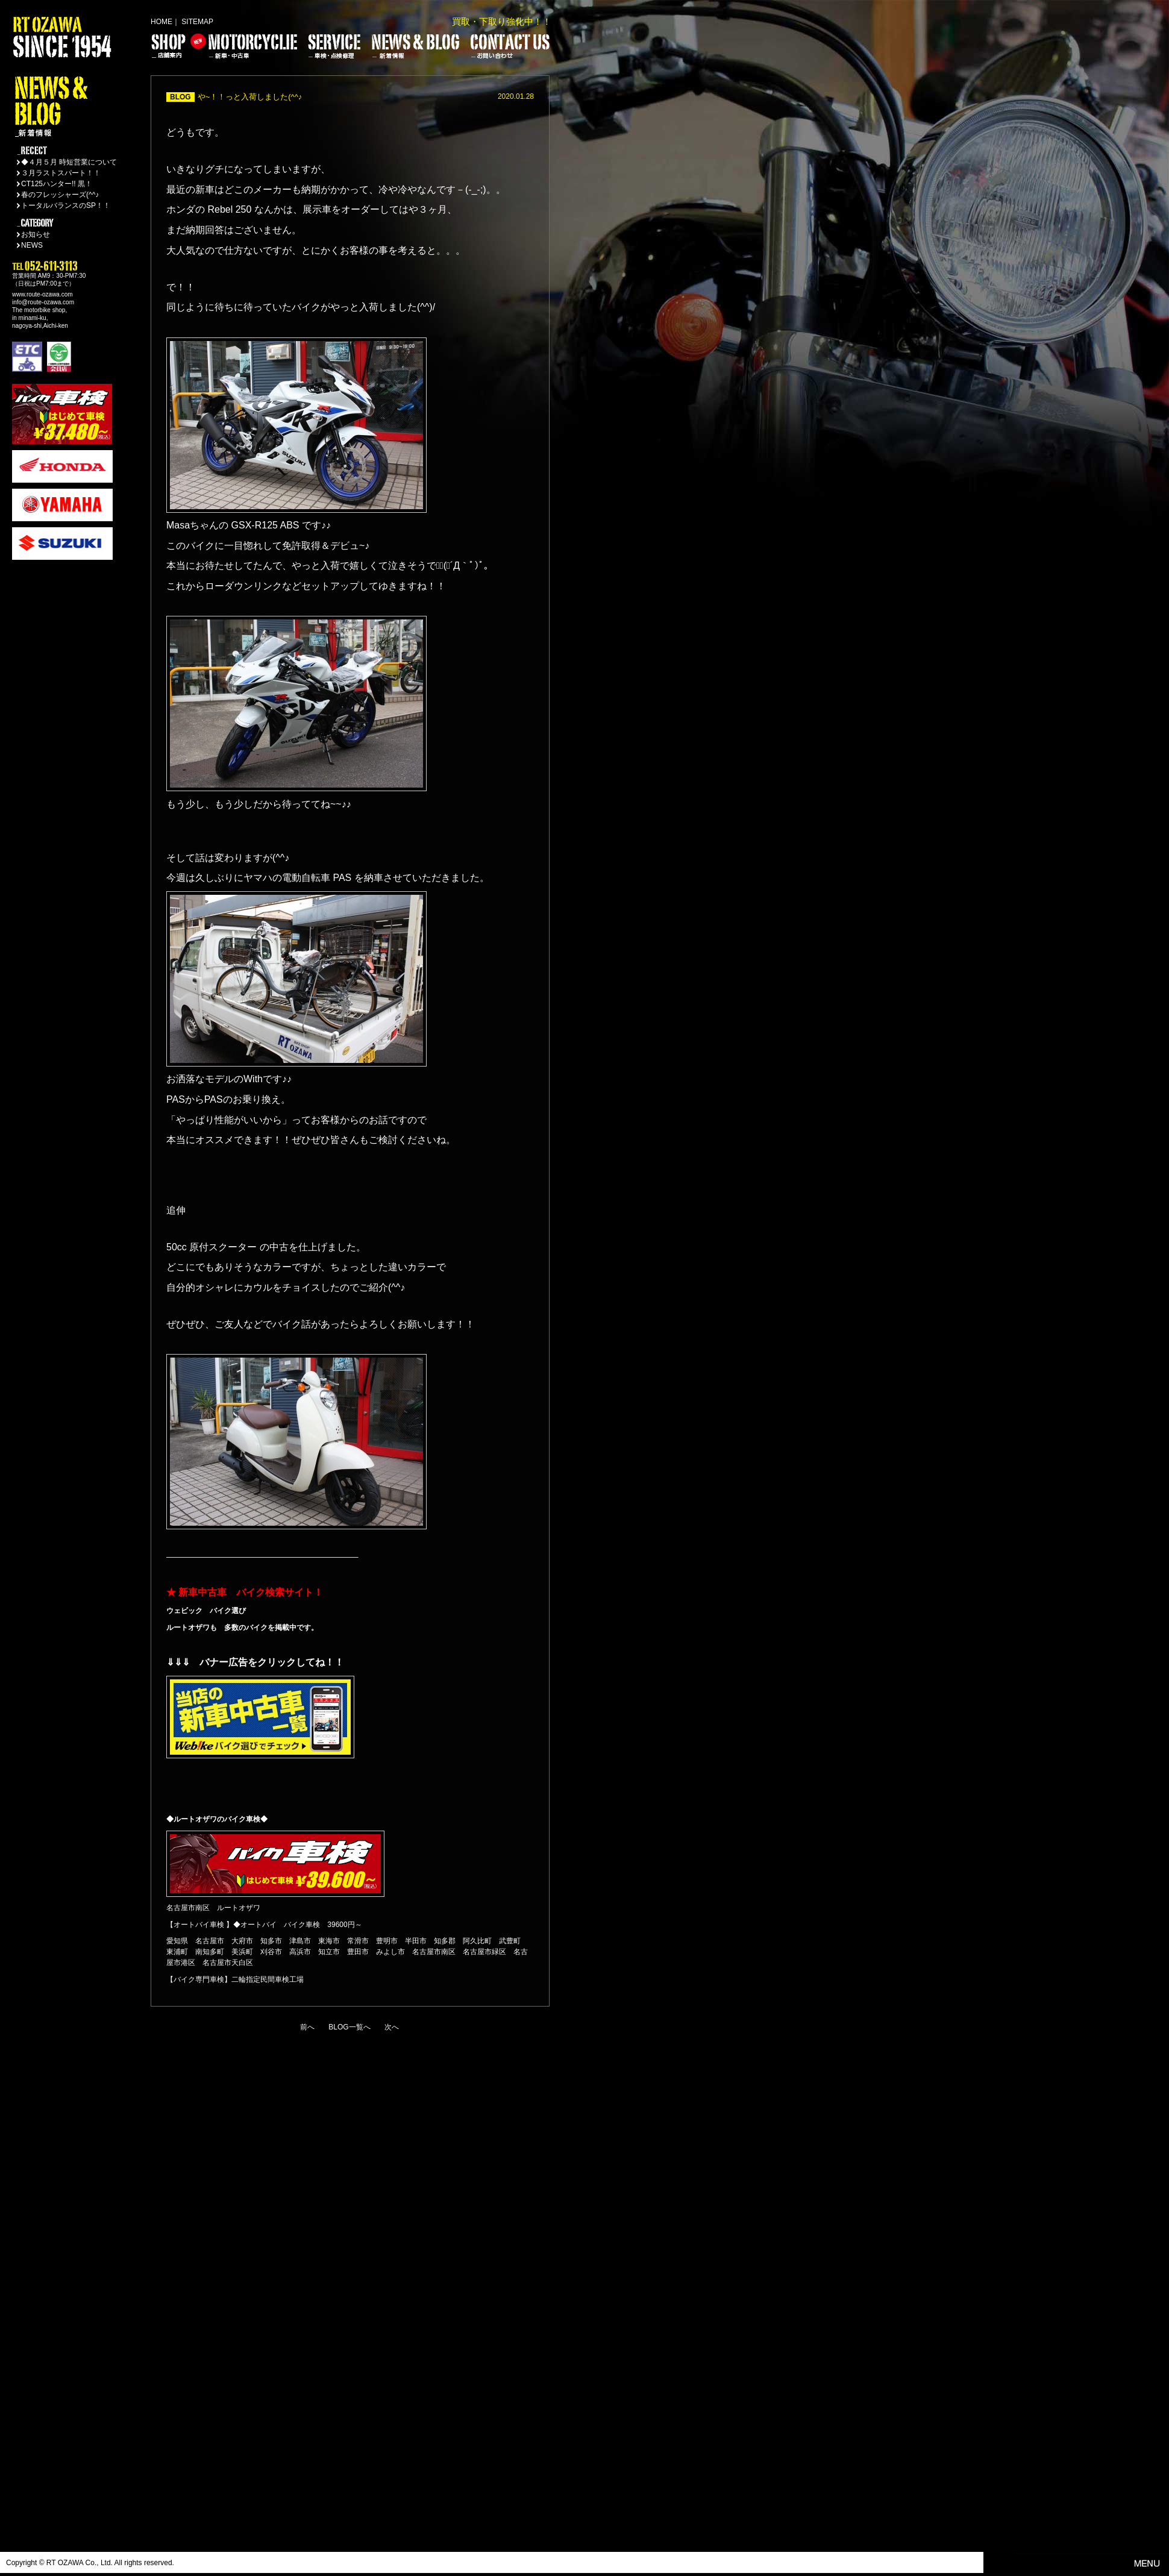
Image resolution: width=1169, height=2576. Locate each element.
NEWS (32, 245)
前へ (307, 2027)
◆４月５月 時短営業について (69, 162)
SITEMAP (197, 21)
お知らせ (35, 234)
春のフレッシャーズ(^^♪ (60, 194)
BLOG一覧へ (349, 2027)
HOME (161, 21)
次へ (391, 2027)
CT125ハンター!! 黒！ (56, 184)
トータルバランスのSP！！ (65, 205)
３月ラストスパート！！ (61, 173)
